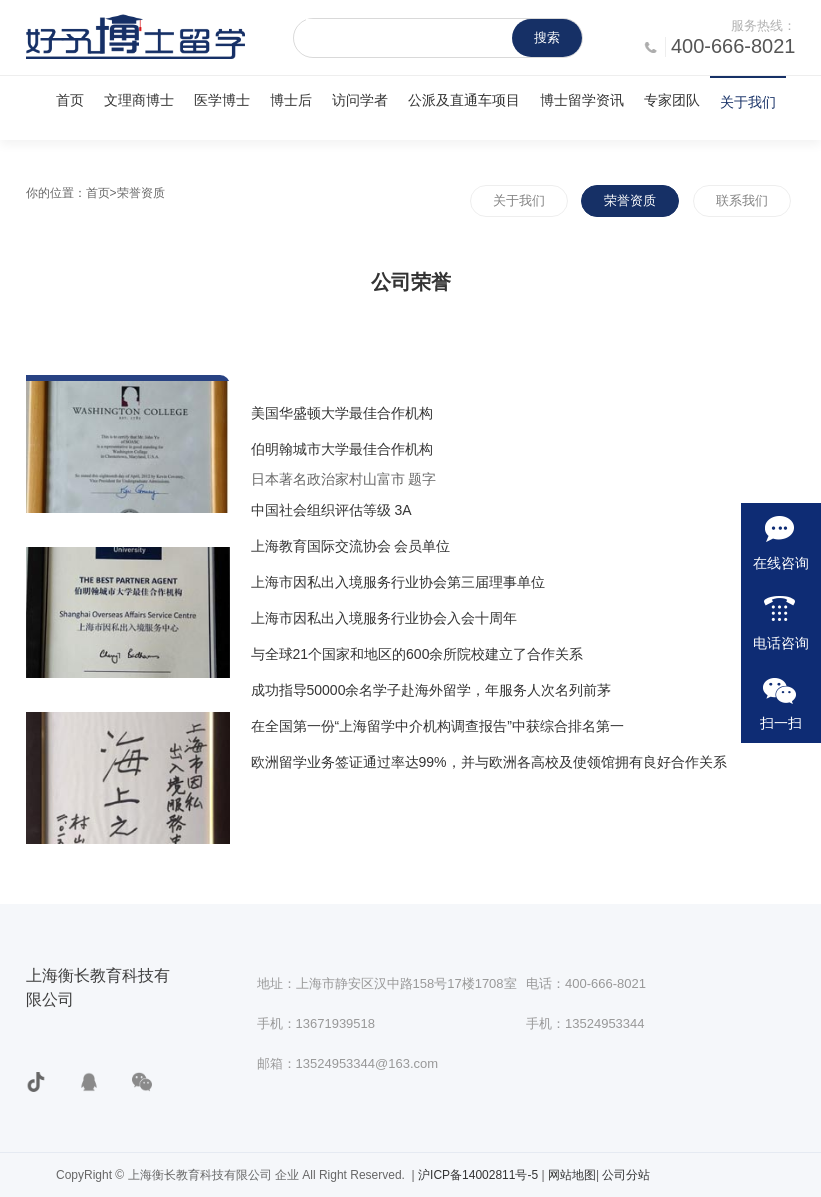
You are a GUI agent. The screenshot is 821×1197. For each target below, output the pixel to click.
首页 (70, 100)
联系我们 (742, 200)
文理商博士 (139, 100)
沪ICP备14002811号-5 (479, 1175)
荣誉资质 (630, 200)
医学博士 (222, 100)
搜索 (547, 37)
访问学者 (360, 100)
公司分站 (626, 1175)
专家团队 (672, 100)
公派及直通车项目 (464, 100)
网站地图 (572, 1175)
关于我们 (748, 102)
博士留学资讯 (582, 100)
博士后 (291, 100)
